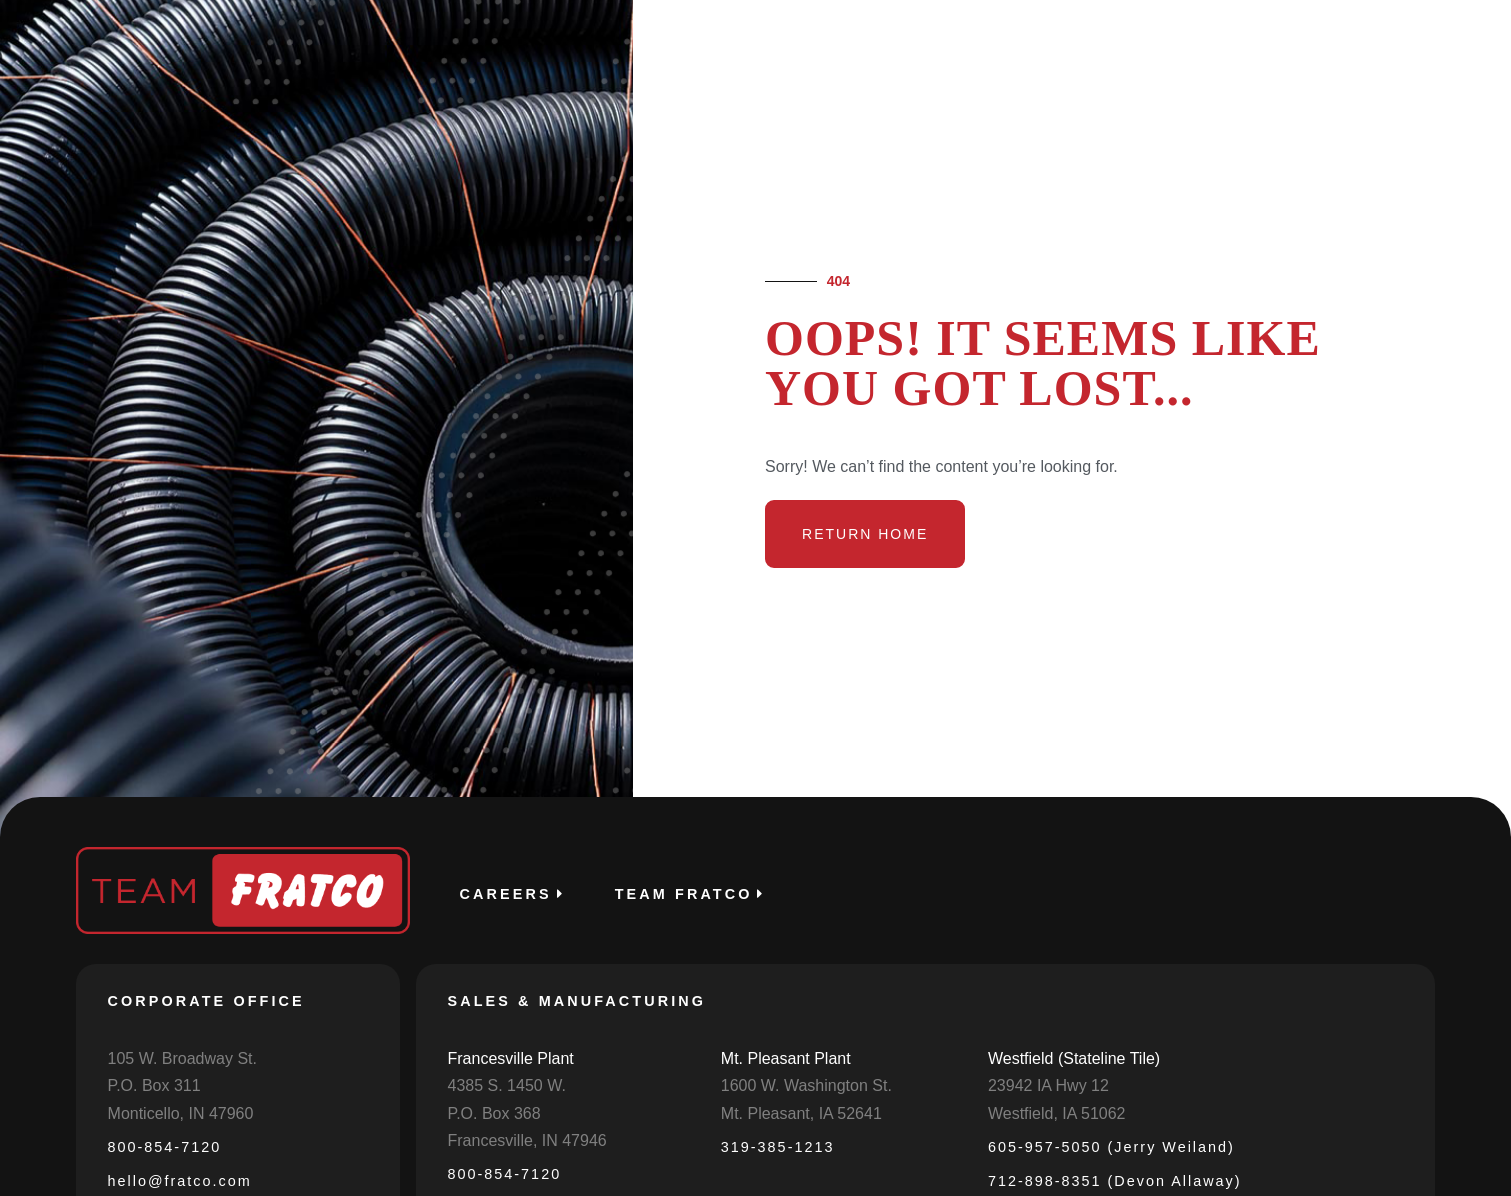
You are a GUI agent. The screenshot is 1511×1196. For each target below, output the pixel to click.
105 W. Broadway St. (182, 1058)
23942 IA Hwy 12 (1048, 1085)
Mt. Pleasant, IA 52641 (801, 1113)
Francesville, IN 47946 (527, 1140)
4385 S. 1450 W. (507, 1085)
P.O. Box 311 (154, 1085)
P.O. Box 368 (494, 1113)
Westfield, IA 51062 (1057, 1113)
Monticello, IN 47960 (181, 1113)
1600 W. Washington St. (806, 1085)
